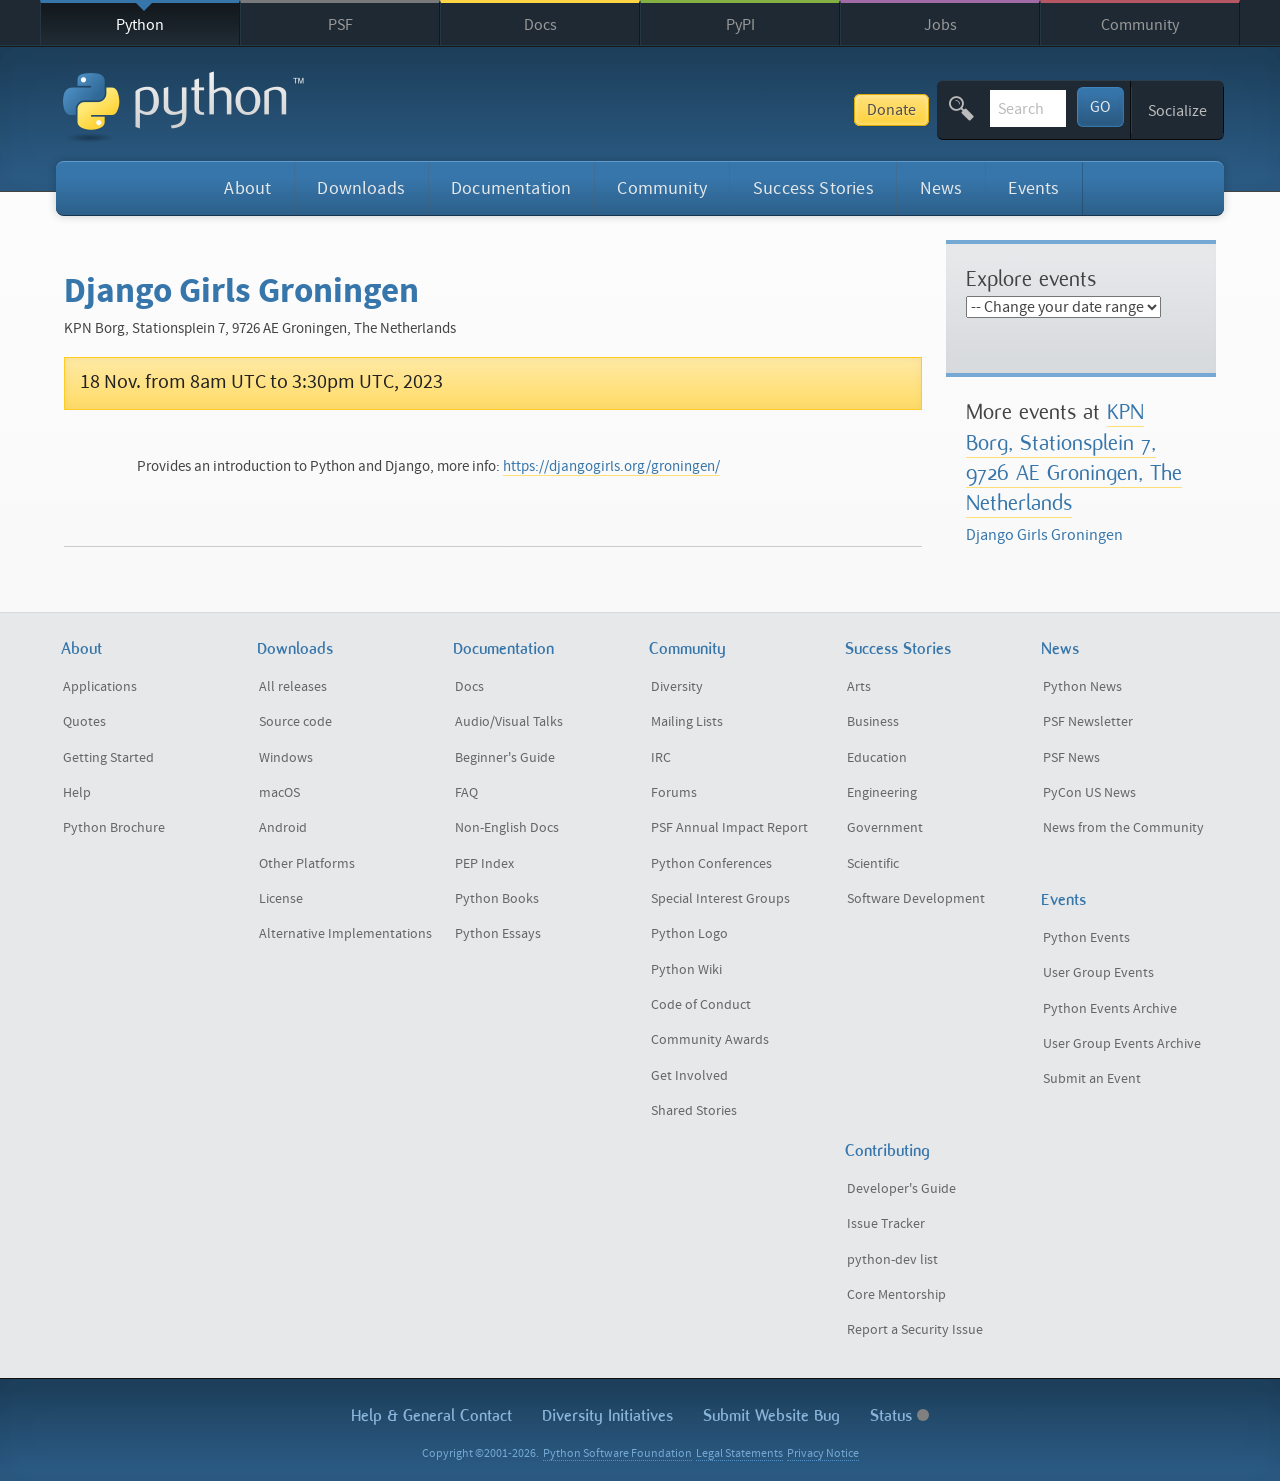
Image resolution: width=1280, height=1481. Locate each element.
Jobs (940, 25)
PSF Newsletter (1088, 722)
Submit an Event (1092, 1079)
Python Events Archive (1110, 1009)
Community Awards (710, 1040)
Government (885, 828)
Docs (540, 25)
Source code (295, 722)
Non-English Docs (507, 828)
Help (77, 793)
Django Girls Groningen (1044, 535)
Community (1140, 25)
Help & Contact (431, 1415)
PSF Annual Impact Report (729, 828)
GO (1100, 107)
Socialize (1177, 111)
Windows (286, 758)
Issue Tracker (886, 1224)
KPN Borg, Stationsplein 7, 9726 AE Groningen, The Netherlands (1074, 457)
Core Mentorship (896, 1295)
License (281, 899)
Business (873, 722)
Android (283, 828)
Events (1033, 188)
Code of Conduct (701, 1005)
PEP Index (484, 864)
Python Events (1086, 938)
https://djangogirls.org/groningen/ (611, 466)
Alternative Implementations (345, 934)
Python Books (497, 899)
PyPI (740, 25)
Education (877, 758)
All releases (293, 687)
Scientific (873, 864)
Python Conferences (711, 864)
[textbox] (954, 108)
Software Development (916, 899)
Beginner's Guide (505, 758)
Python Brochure (114, 828)
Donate (743, 110)
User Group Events (1098, 973)
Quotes (84, 722)
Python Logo (689, 934)
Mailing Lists (687, 722)
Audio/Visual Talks (509, 722)
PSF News (1071, 758)
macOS (279, 793)
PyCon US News (1089, 793)
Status (899, 1415)
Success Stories (813, 188)
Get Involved (689, 1076)
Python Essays (498, 934)
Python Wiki (686, 970)
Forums (674, 793)
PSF (340, 25)
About (247, 188)
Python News (1082, 687)
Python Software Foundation (617, 1453)
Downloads (361, 188)
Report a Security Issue (915, 1330)
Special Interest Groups (720, 899)
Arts (859, 687)
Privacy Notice (823, 1453)
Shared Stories (694, 1111)
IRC (661, 758)
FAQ (466, 793)
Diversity (677, 687)
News (941, 188)
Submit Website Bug (771, 1415)
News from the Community (1123, 828)
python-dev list (892, 1260)
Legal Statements (739, 1453)
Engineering (882, 793)
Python (140, 25)
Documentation (511, 188)
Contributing (887, 1150)
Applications (100, 687)
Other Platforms (307, 864)
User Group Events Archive (1122, 1044)
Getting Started (108, 758)
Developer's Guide (901, 1189)
